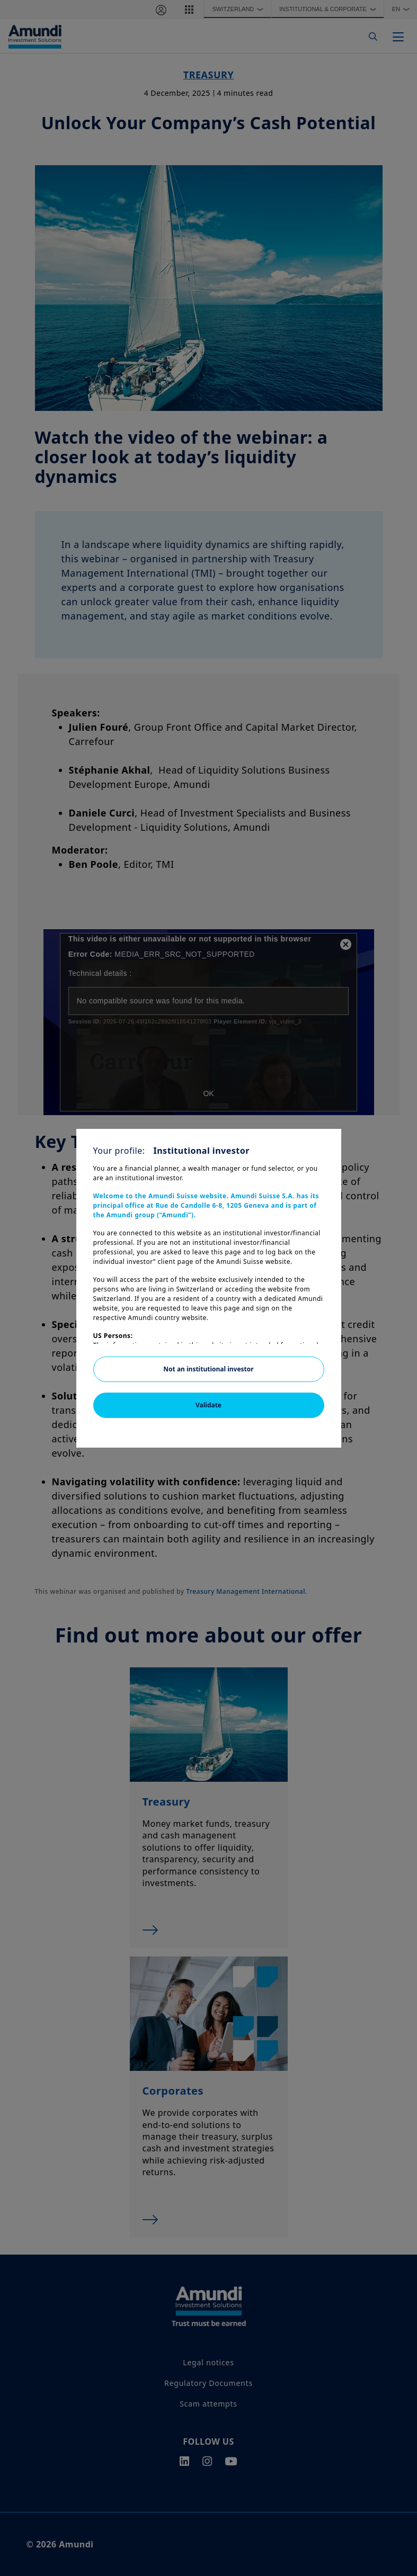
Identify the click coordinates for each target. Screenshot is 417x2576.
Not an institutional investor (208, 1369)
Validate (208, 1405)
